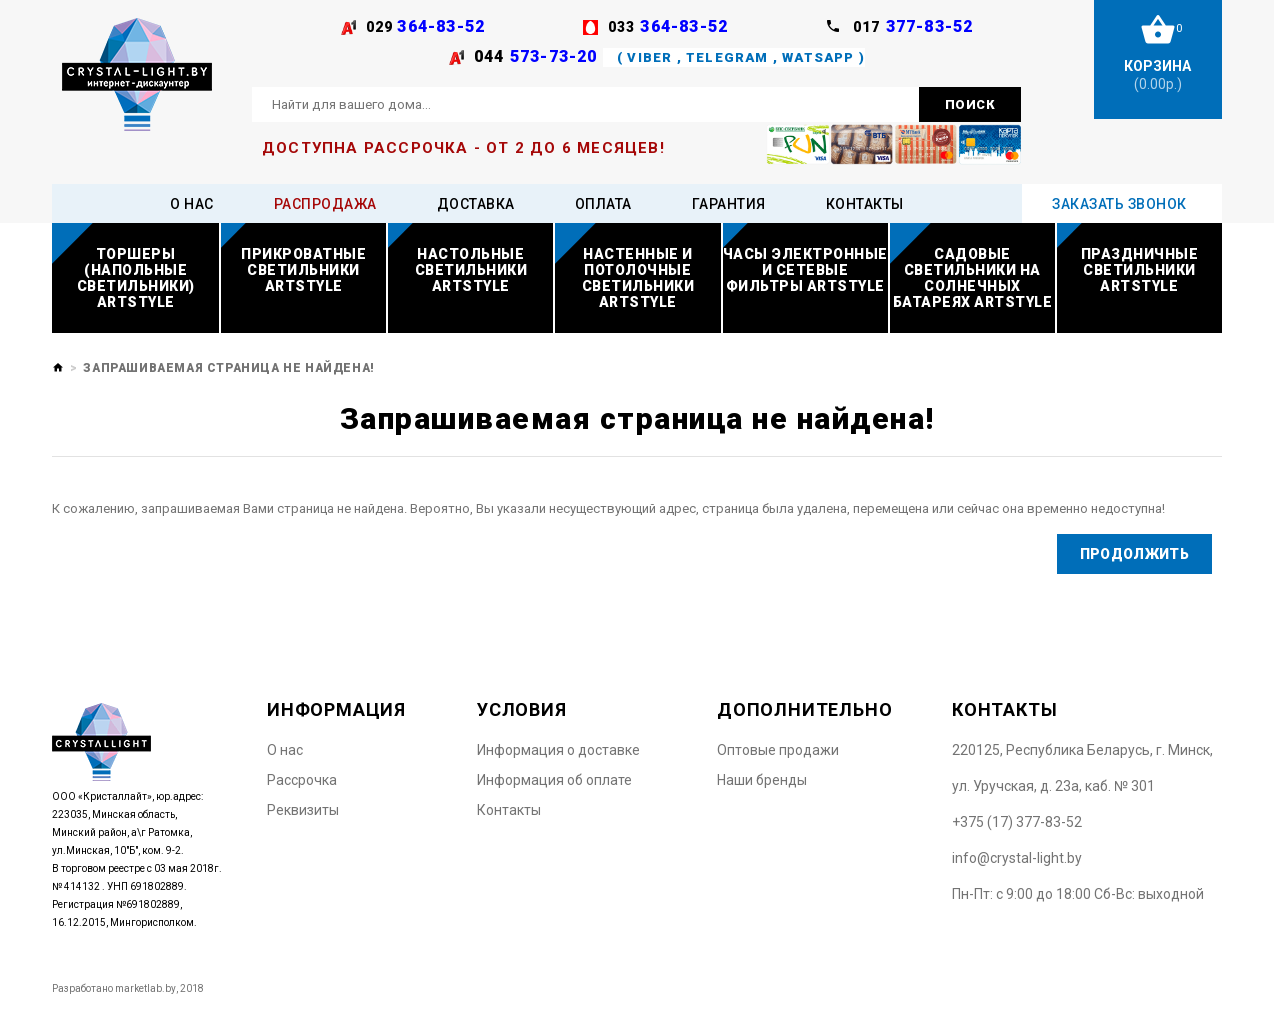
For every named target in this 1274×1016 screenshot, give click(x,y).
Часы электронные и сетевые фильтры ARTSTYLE (805, 270)
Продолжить (1133, 554)
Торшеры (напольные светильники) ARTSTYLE (136, 278)
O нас (285, 750)
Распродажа (325, 204)
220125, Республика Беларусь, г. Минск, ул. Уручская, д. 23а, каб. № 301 (1082, 768)
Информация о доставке (558, 750)
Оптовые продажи (778, 750)
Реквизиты (303, 810)
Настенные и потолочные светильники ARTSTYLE (638, 278)
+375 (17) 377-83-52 (1017, 822)
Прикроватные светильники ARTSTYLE (303, 270)
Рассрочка (302, 780)
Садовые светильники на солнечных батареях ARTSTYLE (973, 278)
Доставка (476, 204)
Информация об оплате (554, 780)
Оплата (603, 204)
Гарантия (729, 204)
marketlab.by (145, 988)
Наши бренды (762, 780)
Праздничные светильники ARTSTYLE (1140, 270)
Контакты (865, 204)
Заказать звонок (1119, 204)
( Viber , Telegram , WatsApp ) (739, 57)
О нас (192, 204)
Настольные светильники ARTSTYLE (471, 270)
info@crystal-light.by (1017, 858)
